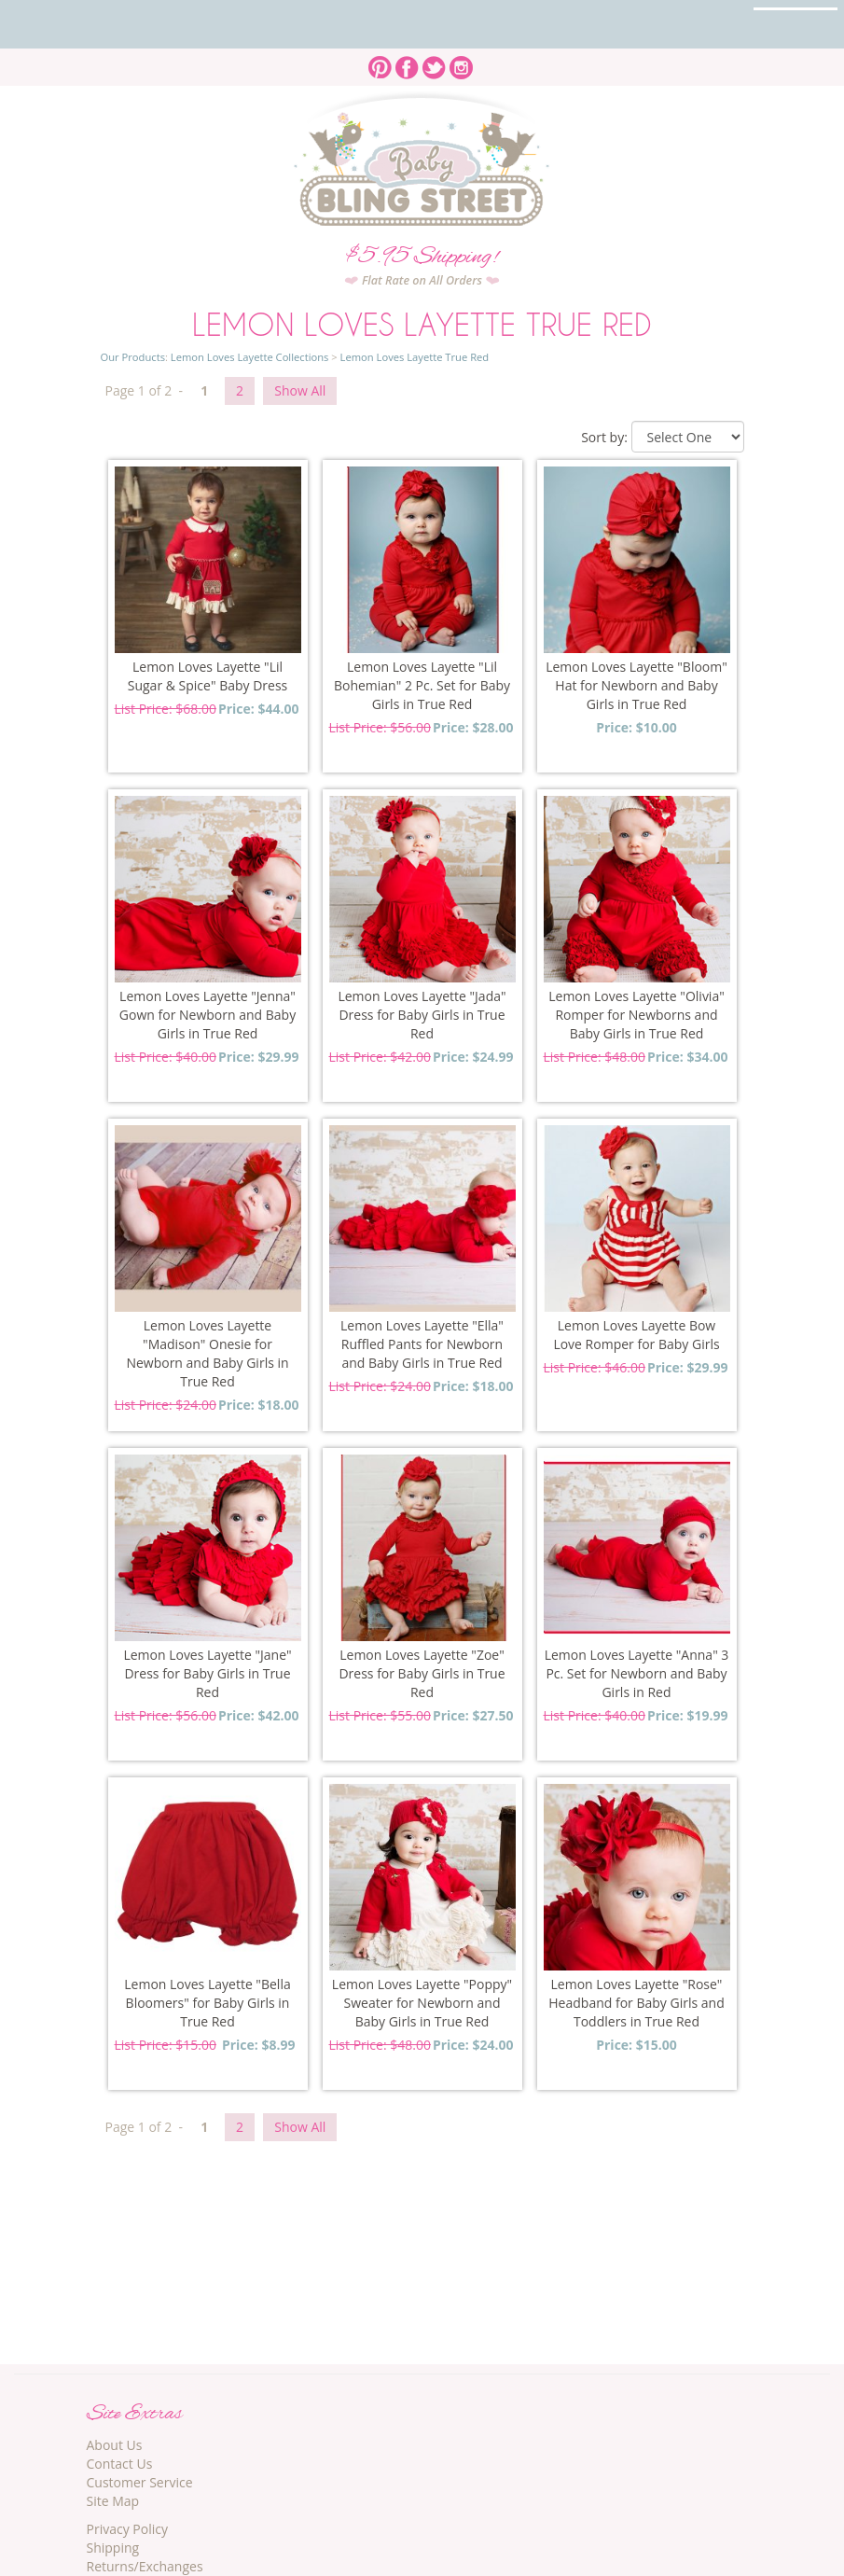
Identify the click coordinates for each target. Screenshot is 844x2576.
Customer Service (140, 2482)
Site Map (113, 2501)
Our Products (133, 357)
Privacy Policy (127, 2529)
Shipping (113, 2547)
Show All (299, 390)
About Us (115, 2445)
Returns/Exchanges (145, 2566)
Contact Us (120, 2463)
